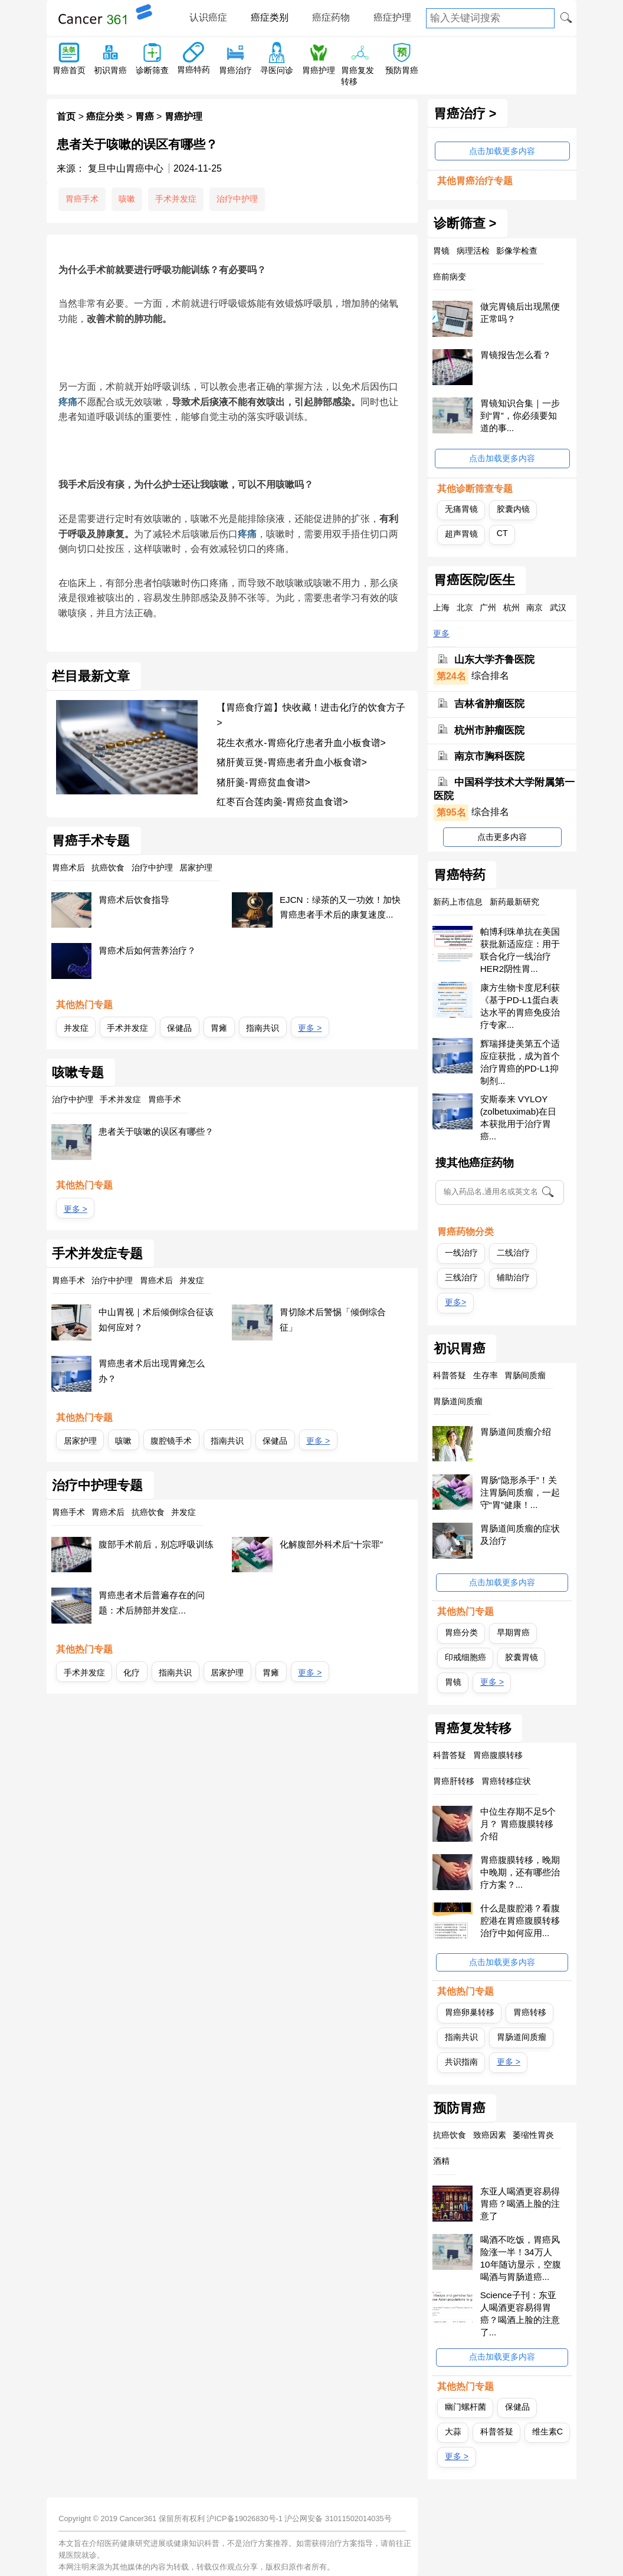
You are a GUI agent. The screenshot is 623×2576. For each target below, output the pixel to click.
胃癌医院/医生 (474, 580)
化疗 (131, 1672)
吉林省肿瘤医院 (489, 703)
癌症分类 (105, 116)
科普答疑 (496, 2431)
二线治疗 (513, 1252)
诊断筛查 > (465, 223)
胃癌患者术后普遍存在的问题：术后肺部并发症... (152, 1602)
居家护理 (80, 1440)
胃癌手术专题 (91, 841)
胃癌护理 (318, 70)
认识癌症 (208, 17)
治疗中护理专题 (97, 1485)
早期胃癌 (513, 1632)
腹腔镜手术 (171, 1440)
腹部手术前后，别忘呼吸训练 (156, 1544)
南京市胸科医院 (489, 756)
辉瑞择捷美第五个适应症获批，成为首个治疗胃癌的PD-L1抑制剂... (520, 1062)
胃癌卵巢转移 (469, 2012)
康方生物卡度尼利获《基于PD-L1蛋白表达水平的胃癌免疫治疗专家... (520, 1006)
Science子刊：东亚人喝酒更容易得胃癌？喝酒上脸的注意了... (520, 2313)
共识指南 (461, 2061)
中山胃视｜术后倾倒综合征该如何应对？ (156, 1319)
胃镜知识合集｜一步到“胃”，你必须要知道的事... (520, 415)
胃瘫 (219, 1028)
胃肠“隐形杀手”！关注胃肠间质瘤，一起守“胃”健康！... (520, 1492)
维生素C (547, 2431)
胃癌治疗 (235, 70)
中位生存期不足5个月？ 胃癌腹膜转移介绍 (518, 1823)
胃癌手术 (82, 198)
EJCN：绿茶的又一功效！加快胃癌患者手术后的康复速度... (340, 907)
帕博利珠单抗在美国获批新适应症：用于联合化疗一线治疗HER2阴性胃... (520, 950)
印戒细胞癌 (465, 1657)
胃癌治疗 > (465, 114)
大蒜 (453, 2431)
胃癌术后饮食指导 (134, 900)
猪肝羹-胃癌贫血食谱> (263, 782)
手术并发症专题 (97, 1254)
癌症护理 (392, 17)
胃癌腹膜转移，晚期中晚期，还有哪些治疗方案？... (520, 1872)
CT (502, 533)
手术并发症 (175, 198)
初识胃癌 (110, 70)
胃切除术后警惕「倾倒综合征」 (333, 1319)
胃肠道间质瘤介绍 (515, 1432)
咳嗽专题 (78, 1073)
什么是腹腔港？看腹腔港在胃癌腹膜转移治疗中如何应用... (520, 1920)
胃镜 (453, 1682)
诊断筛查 (152, 70)
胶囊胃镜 (521, 1657)
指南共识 (262, 1028)
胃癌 (144, 116)
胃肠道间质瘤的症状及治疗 (520, 1534)
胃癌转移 (529, 2012)
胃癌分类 (461, 1632)
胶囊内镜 (513, 509)
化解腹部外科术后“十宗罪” (331, 1544)
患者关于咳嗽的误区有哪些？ (156, 1131)
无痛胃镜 (461, 509)
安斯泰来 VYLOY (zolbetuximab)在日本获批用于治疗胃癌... (518, 1117)
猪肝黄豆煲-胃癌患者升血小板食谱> (292, 762)
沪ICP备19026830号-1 (244, 2518)
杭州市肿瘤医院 (489, 729)
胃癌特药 (193, 69)
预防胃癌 (401, 70)
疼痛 (67, 402)
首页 (66, 116)
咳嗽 (127, 198)
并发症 (76, 1028)
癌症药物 (331, 17)
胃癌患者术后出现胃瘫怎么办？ (152, 1371)
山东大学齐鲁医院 (494, 659)
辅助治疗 (513, 1277)
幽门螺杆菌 (465, 2406)
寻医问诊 (276, 70)
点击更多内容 (502, 837)
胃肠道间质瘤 (521, 2037)
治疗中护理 (237, 198)
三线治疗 (461, 1277)
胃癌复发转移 (472, 1728)
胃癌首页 (69, 70)
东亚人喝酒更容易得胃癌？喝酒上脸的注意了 (520, 2203)
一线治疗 (461, 1252)
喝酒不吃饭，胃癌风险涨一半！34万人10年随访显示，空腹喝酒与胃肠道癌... (520, 2258)
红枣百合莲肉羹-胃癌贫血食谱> (282, 802)
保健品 (179, 1028)
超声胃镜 (461, 533)
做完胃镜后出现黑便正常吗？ (520, 312)
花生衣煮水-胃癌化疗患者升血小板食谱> (301, 743)
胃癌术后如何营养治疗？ (147, 950)
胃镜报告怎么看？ (515, 355)
